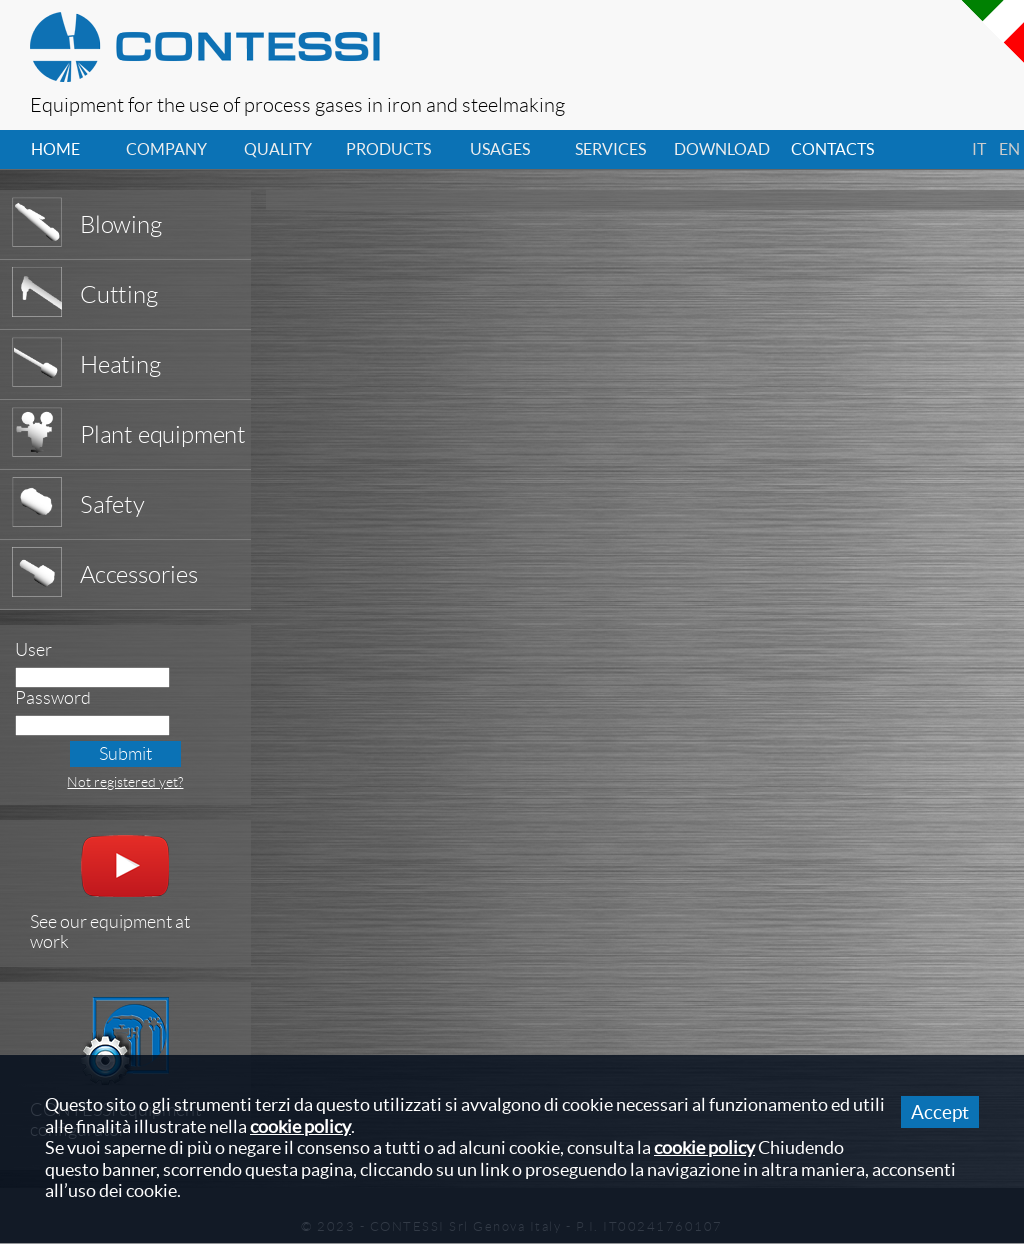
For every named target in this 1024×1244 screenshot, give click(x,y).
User (33, 650)
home (55, 149)
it (979, 149)
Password (53, 698)
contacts (832, 149)
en (1009, 149)
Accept (940, 1112)
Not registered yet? (125, 782)
